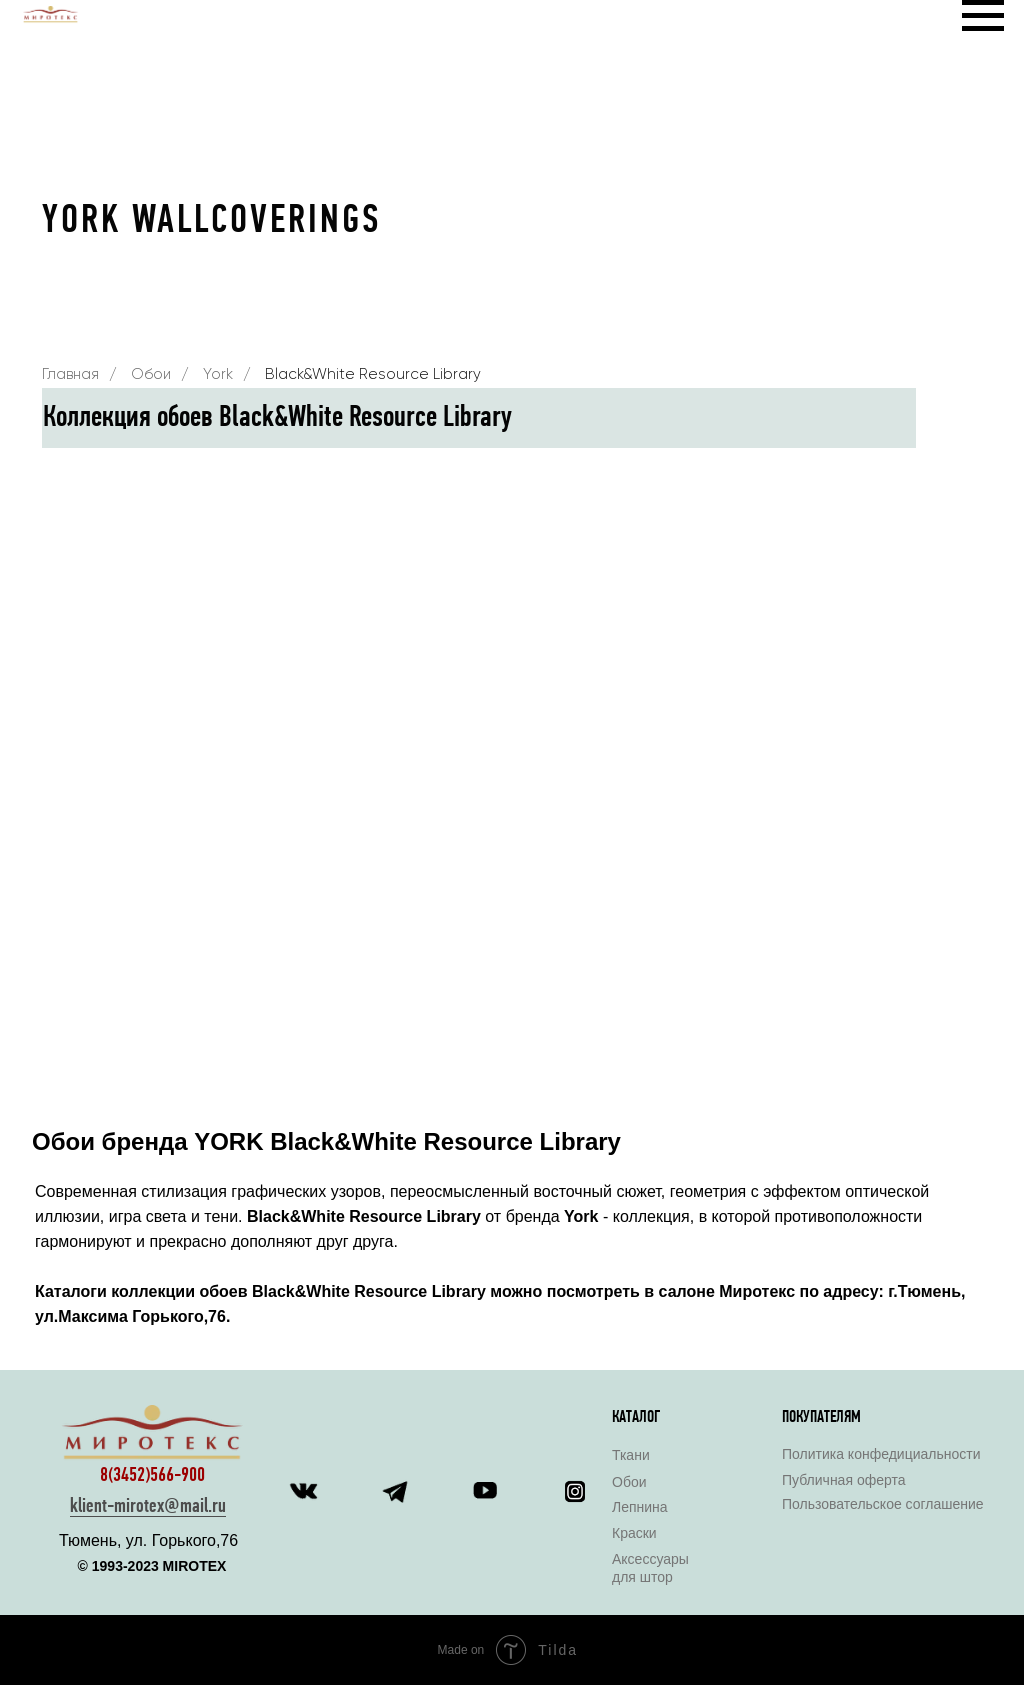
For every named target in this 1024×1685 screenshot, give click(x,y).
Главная (70, 374)
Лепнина (640, 1507)
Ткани (631, 1455)
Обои (151, 374)
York (218, 374)
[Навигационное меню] (983, 16)
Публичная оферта (844, 1480)
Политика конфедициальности (881, 1454)
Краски (634, 1533)
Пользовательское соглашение (883, 1504)
